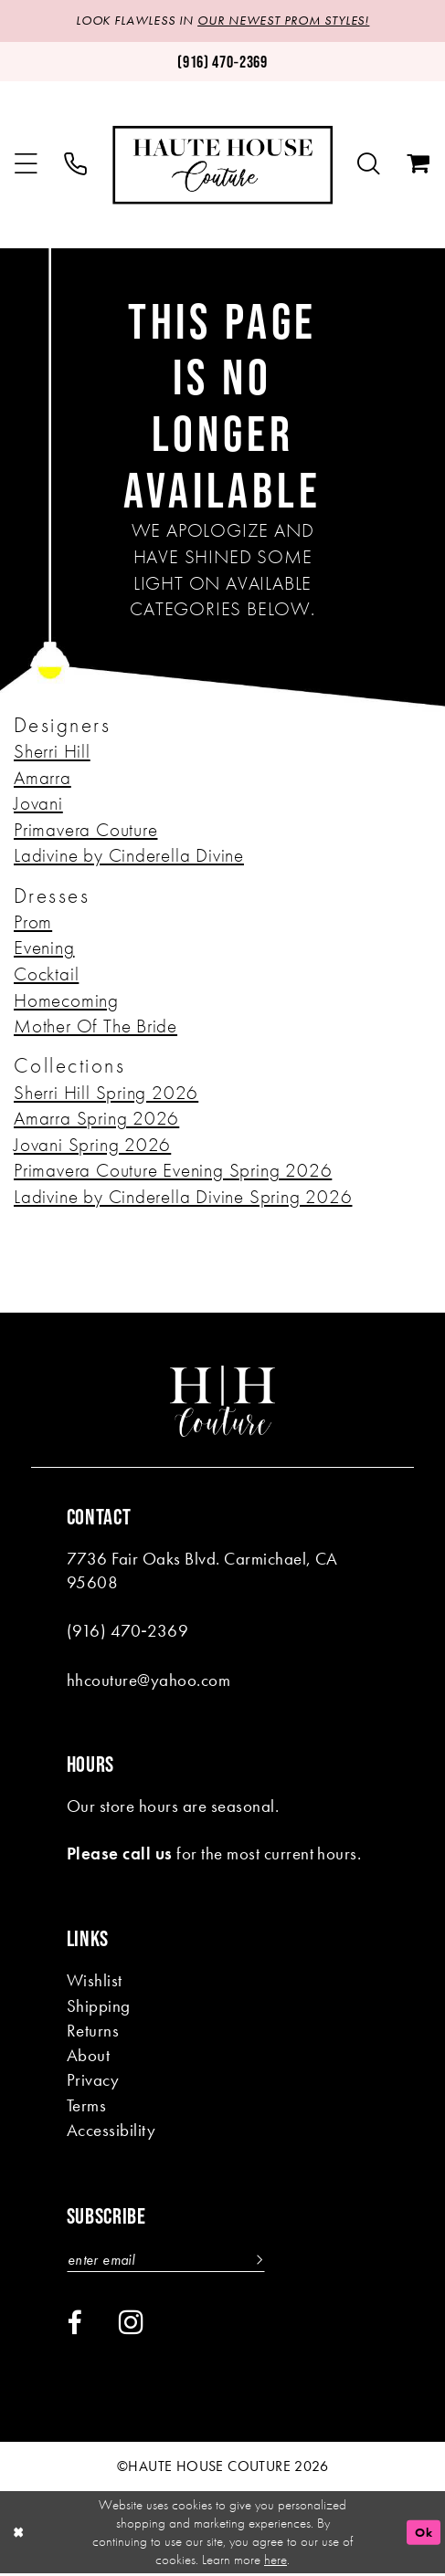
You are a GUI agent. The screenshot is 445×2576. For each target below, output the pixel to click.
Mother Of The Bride (95, 1027)
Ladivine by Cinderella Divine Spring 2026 (183, 1197)
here (275, 2562)
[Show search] (369, 165)
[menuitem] (26, 165)
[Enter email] (171, 2260)
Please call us (120, 1854)
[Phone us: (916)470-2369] (222, 62)
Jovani (38, 804)
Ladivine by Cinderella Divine (129, 856)
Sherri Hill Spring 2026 (106, 1093)
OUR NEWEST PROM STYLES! (284, 21)
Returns (93, 2031)
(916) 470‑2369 (127, 1631)
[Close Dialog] (20, 2535)
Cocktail (46, 975)
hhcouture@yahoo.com (148, 1680)
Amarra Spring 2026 (96, 1119)
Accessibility (111, 2131)
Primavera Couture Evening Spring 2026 (173, 1171)
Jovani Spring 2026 (92, 1145)
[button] (26, 165)
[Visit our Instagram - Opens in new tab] (131, 2323)
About (88, 2056)
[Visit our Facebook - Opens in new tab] (74, 2325)
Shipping (99, 2006)
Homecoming (66, 1001)
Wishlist (94, 1981)
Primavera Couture (85, 831)
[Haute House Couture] (223, 165)
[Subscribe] (266, 2260)
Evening (44, 948)
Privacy (93, 2080)
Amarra (42, 779)
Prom (33, 923)
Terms (86, 2106)
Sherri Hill (52, 752)
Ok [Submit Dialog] (422, 2534)
